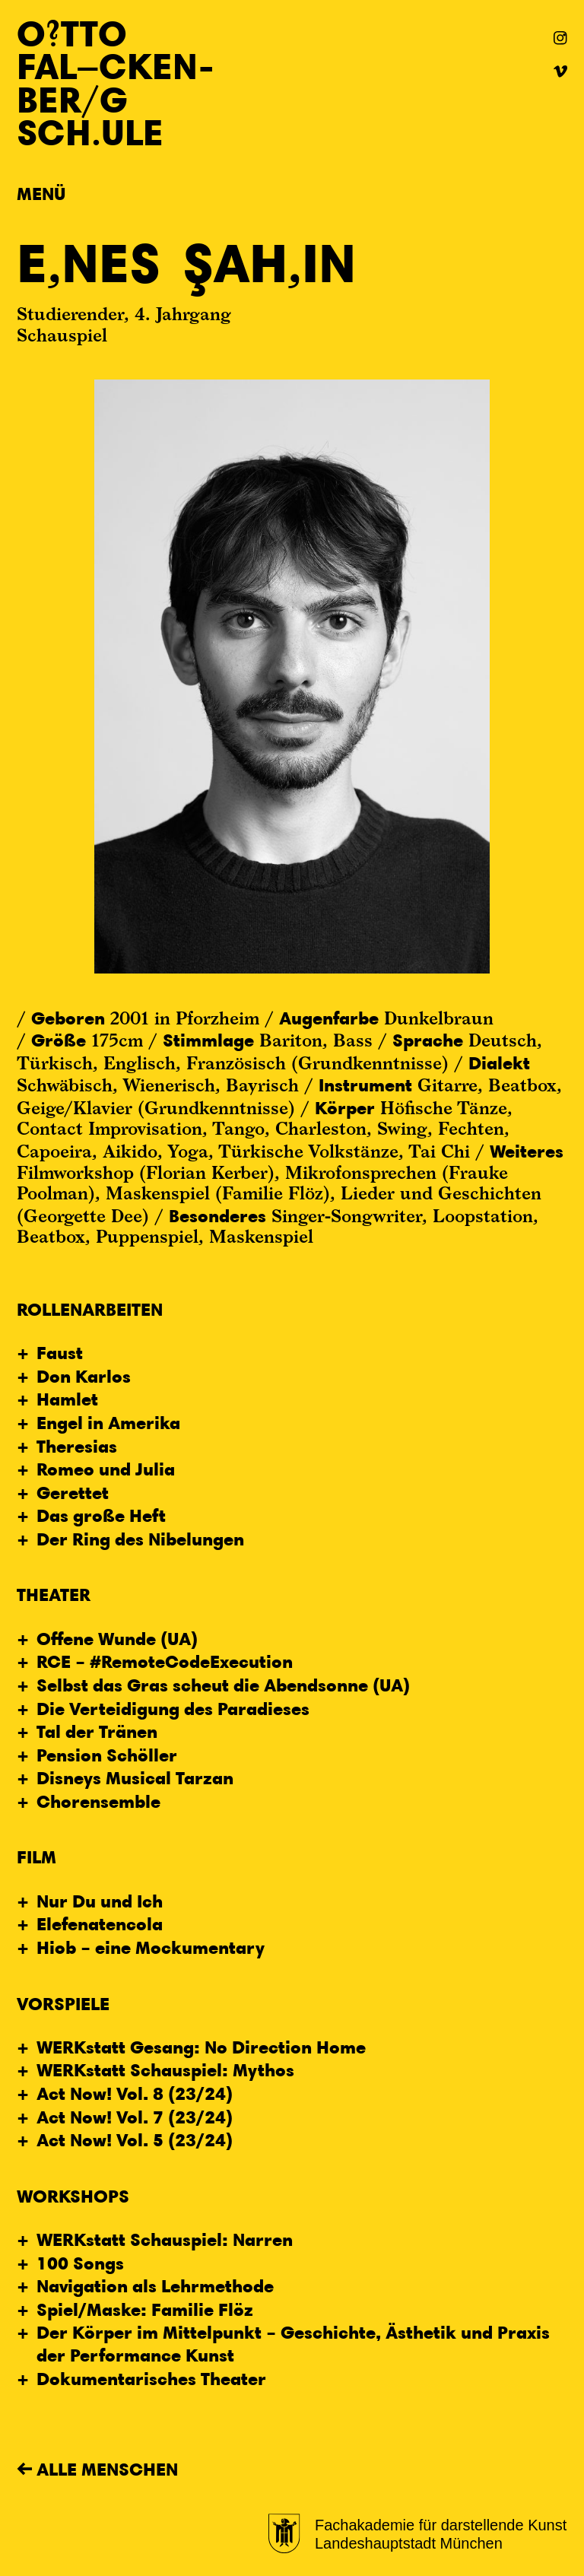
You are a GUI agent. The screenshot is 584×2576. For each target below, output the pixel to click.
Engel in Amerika (108, 1422)
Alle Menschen (107, 2468)
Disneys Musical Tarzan (134, 1777)
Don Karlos (83, 1375)
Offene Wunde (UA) (117, 1638)
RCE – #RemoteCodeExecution (164, 1661)
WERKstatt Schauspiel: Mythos (165, 2069)
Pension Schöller (106, 1754)
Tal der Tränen (96, 1731)
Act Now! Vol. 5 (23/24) (134, 2139)
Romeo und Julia (105, 1468)
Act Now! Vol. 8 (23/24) (134, 2093)
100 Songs (80, 2262)
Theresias (76, 1445)
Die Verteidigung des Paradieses (172, 1708)
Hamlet (67, 1398)
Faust (59, 1352)
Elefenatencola (99, 1923)
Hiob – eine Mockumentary (150, 1947)
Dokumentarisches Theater (151, 2378)
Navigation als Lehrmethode (155, 2285)
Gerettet (72, 1492)
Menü (41, 193)
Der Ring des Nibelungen (140, 1538)
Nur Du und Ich (99, 1900)
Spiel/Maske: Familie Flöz (144, 2309)
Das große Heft (101, 1515)
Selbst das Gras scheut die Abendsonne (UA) (223, 1684)
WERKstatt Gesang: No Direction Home (201, 2046)
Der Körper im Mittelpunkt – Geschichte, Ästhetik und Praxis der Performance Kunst (293, 2343)
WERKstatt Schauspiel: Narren (164, 2239)
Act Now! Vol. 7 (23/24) (134, 2116)
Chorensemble (98, 1801)
